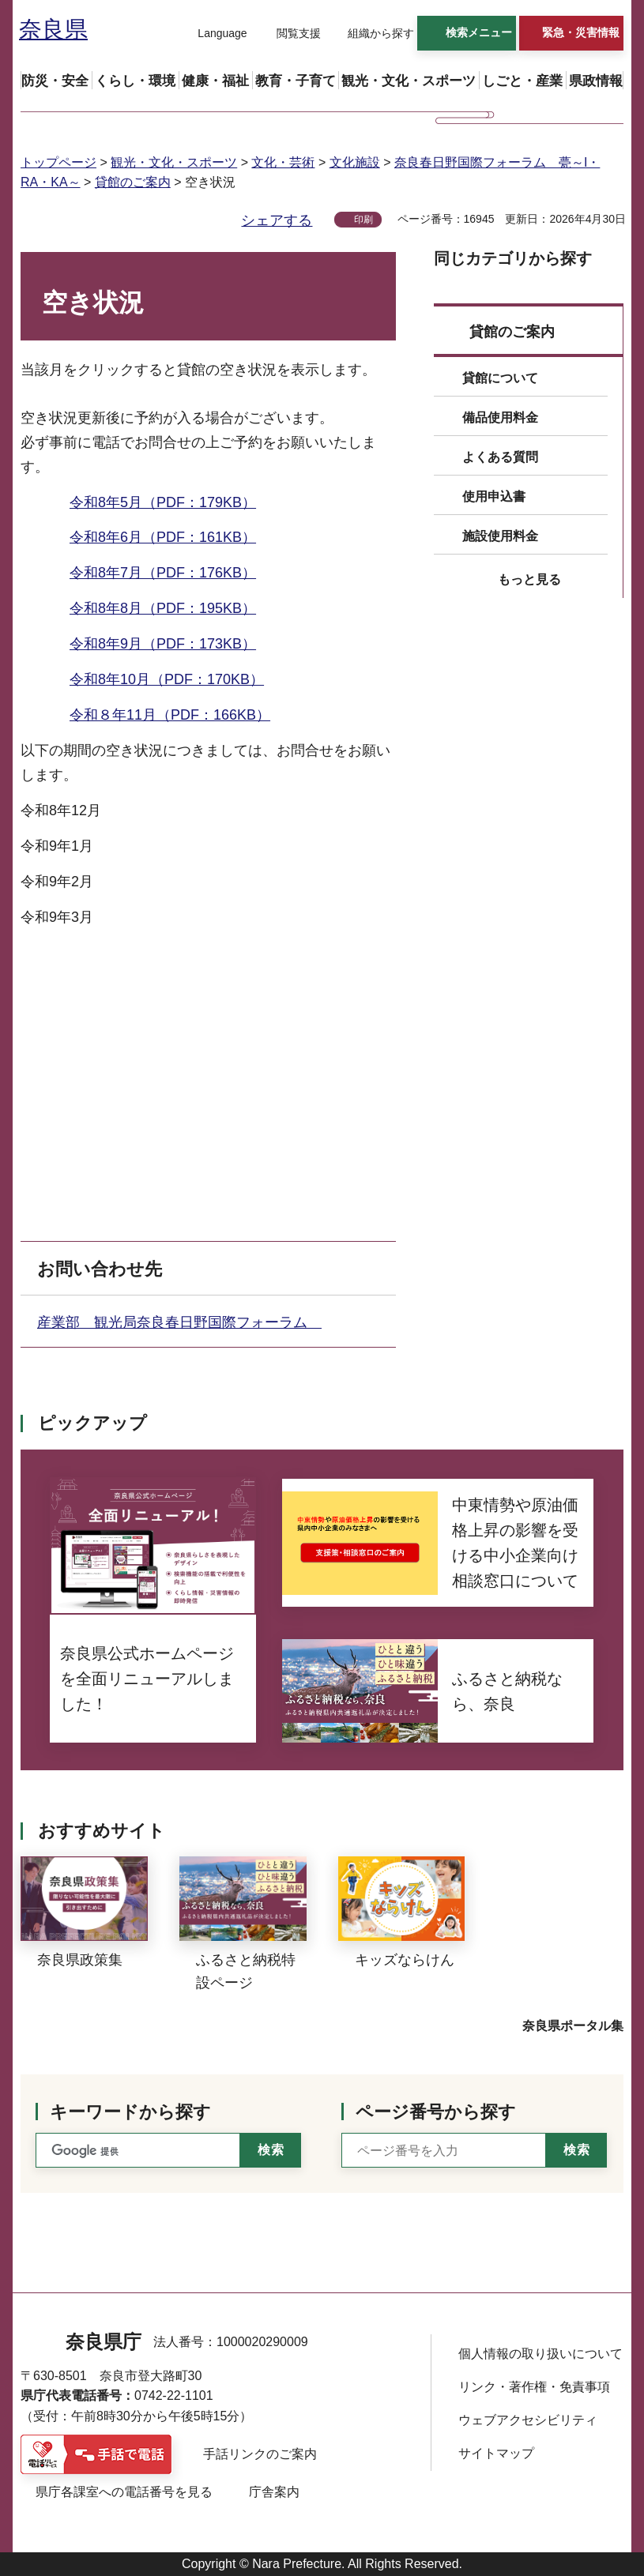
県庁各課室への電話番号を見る (124, 2492)
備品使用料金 (500, 417)
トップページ (58, 162)
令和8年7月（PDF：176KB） (163, 573)
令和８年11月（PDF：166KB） (170, 715)
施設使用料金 (500, 536)
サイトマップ (496, 2453)
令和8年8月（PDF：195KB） (163, 608)
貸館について (500, 378)
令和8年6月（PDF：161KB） (163, 537)
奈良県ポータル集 (572, 2026)
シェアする (276, 220)
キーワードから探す (130, 2112)
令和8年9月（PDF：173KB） (163, 644)
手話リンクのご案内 (260, 2454)
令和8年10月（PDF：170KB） (167, 679)
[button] (212, 34)
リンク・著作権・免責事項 (534, 2387)
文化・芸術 (282, 162)
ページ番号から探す (436, 2112)
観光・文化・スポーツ (174, 162)
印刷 (363, 219)
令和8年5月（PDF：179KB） (163, 502)
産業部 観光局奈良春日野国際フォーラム (179, 1322)
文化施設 (355, 162)
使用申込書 (493, 496)
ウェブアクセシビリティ (527, 2420)
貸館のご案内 (133, 182)
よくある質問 (500, 457)
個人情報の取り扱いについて (540, 2353)
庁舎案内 (274, 2492)
